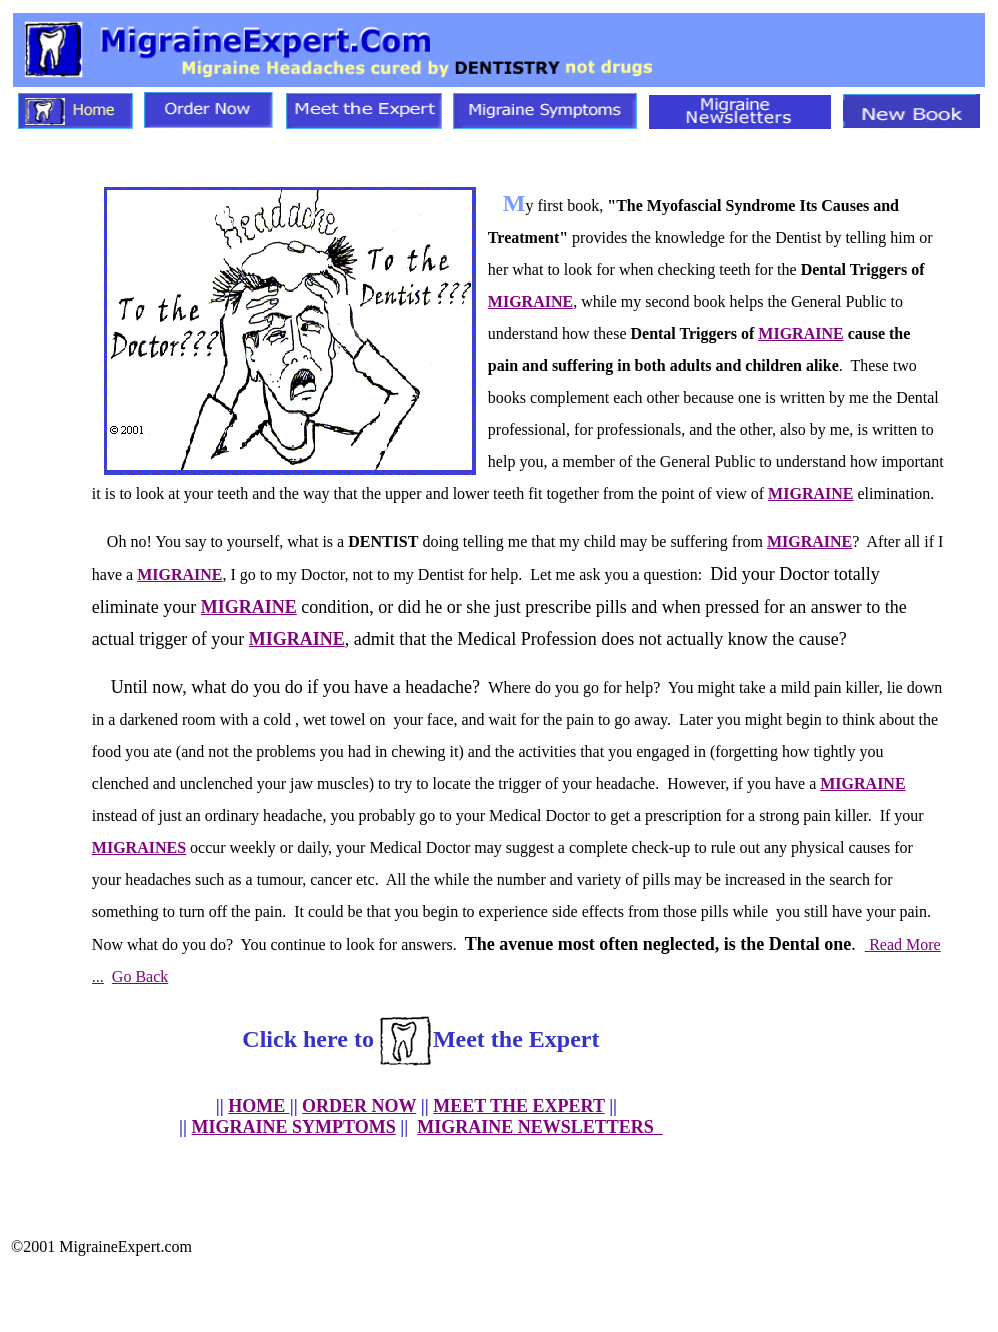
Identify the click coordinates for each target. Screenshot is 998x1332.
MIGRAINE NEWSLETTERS (540, 1127)
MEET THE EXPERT (518, 1106)
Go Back (140, 976)
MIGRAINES (139, 847)
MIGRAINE (530, 301)
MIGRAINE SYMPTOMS (294, 1127)
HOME (259, 1106)
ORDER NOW (359, 1106)
